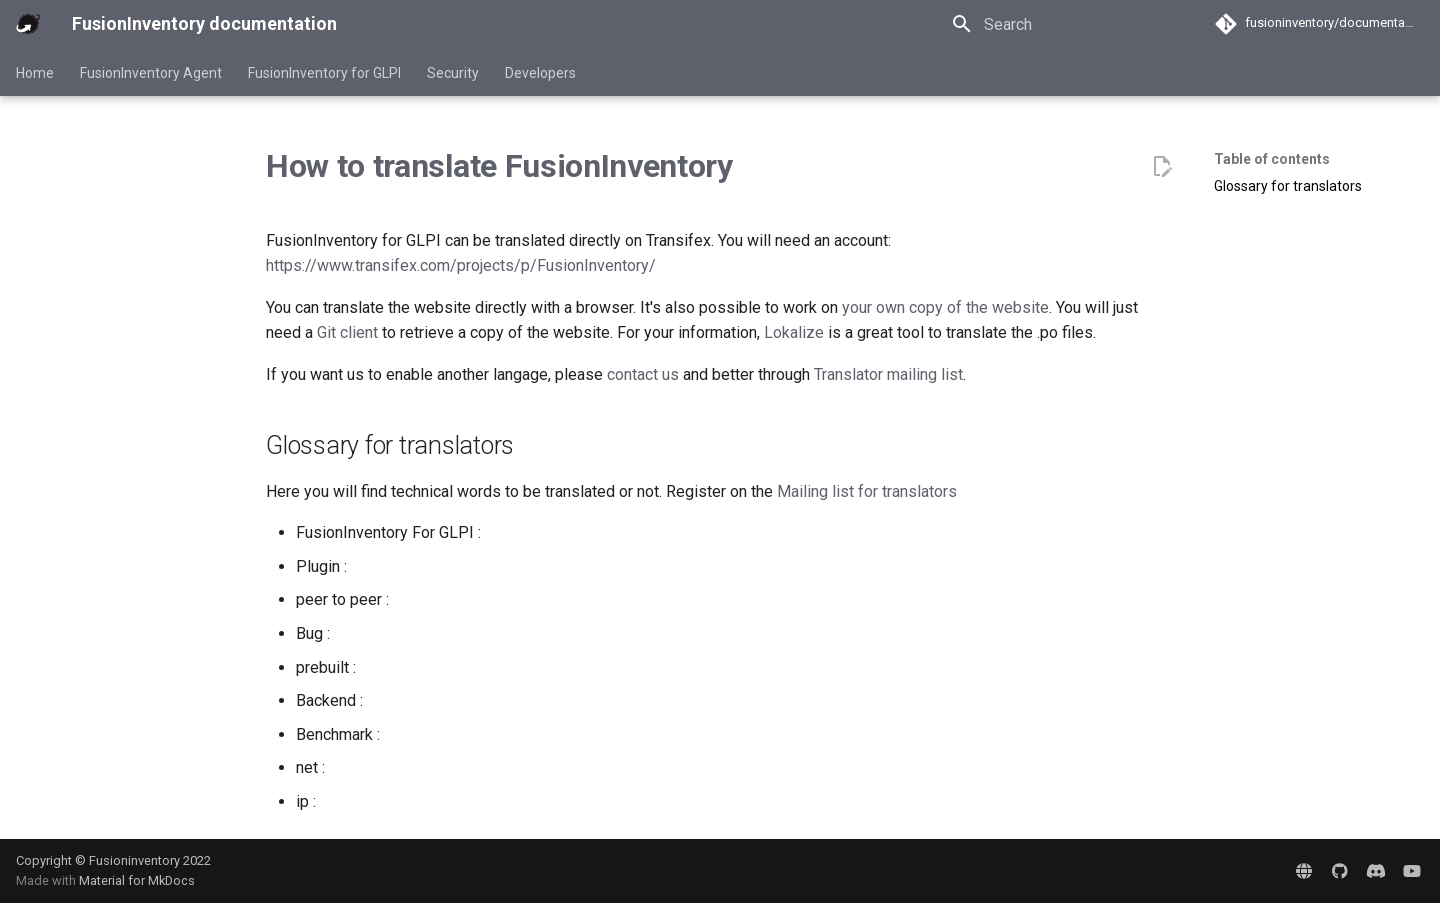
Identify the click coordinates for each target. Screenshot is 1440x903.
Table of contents (1272, 159)
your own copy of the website (945, 307)
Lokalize (794, 332)
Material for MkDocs (137, 880)
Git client (347, 332)
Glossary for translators (1288, 186)
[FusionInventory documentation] (28, 24)
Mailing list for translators (867, 491)
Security (453, 73)
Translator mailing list (888, 374)
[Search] (1057, 24)
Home (35, 73)
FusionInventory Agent (151, 73)
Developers (540, 73)
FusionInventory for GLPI (324, 73)
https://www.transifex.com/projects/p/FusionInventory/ (461, 265)
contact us (643, 374)
